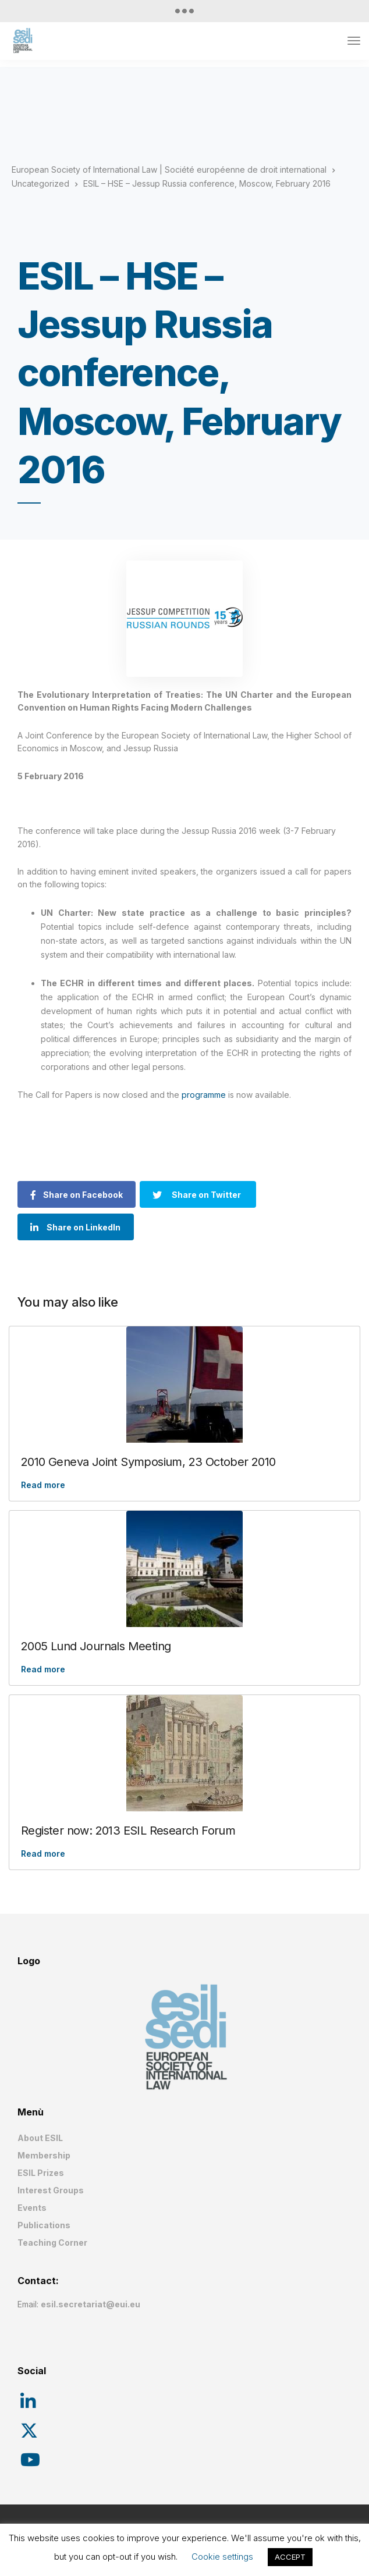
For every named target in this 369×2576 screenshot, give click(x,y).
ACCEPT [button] (290, 2556)
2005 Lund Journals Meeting (96, 1646)
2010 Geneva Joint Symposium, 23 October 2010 (148, 1462)
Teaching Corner (52, 2242)
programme (204, 1095)
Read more (43, 1485)
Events (32, 2208)
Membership (43, 2155)
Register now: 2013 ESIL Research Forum (128, 1831)
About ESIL (40, 2138)
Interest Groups (50, 2190)
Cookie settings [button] (222, 2556)
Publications (43, 2225)
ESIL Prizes (40, 2173)
